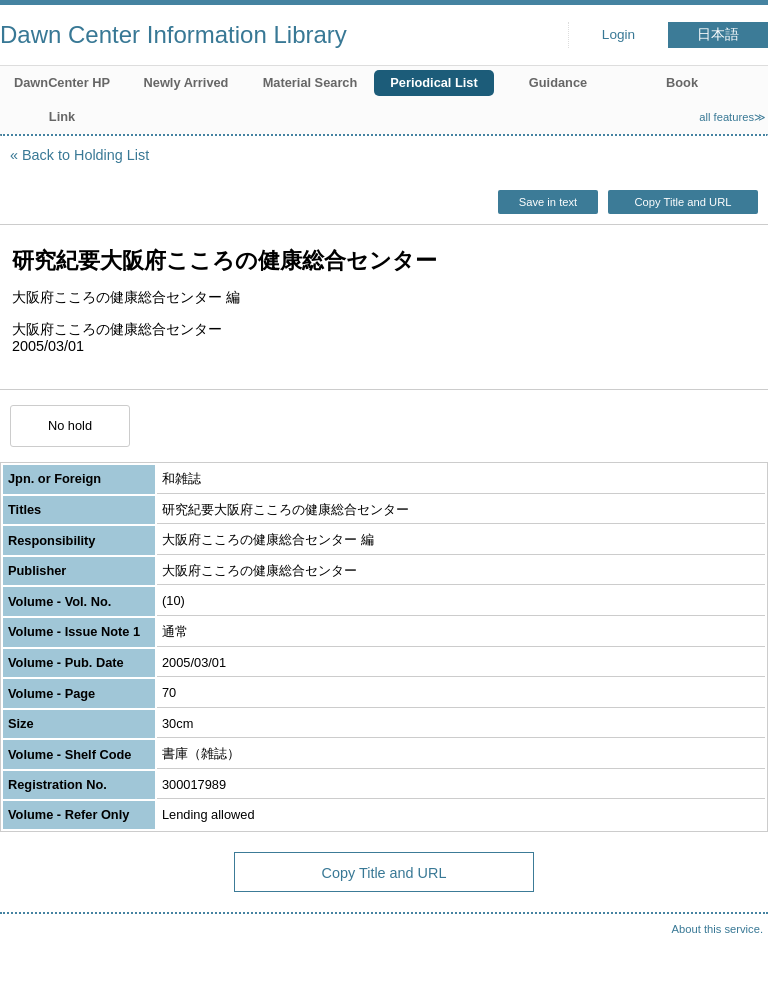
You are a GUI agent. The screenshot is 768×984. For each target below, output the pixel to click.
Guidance (558, 82)
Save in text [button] (548, 202)
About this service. (717, 929)
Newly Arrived (186, 82)
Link (62, 116)
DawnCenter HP (62, 82)
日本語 (718, 34)
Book (682, 82)
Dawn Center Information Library (173, 34)
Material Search (310, 82)
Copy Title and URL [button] (682, 202)
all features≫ (732, 117)
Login (618, 34)
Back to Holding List (85, 155)
